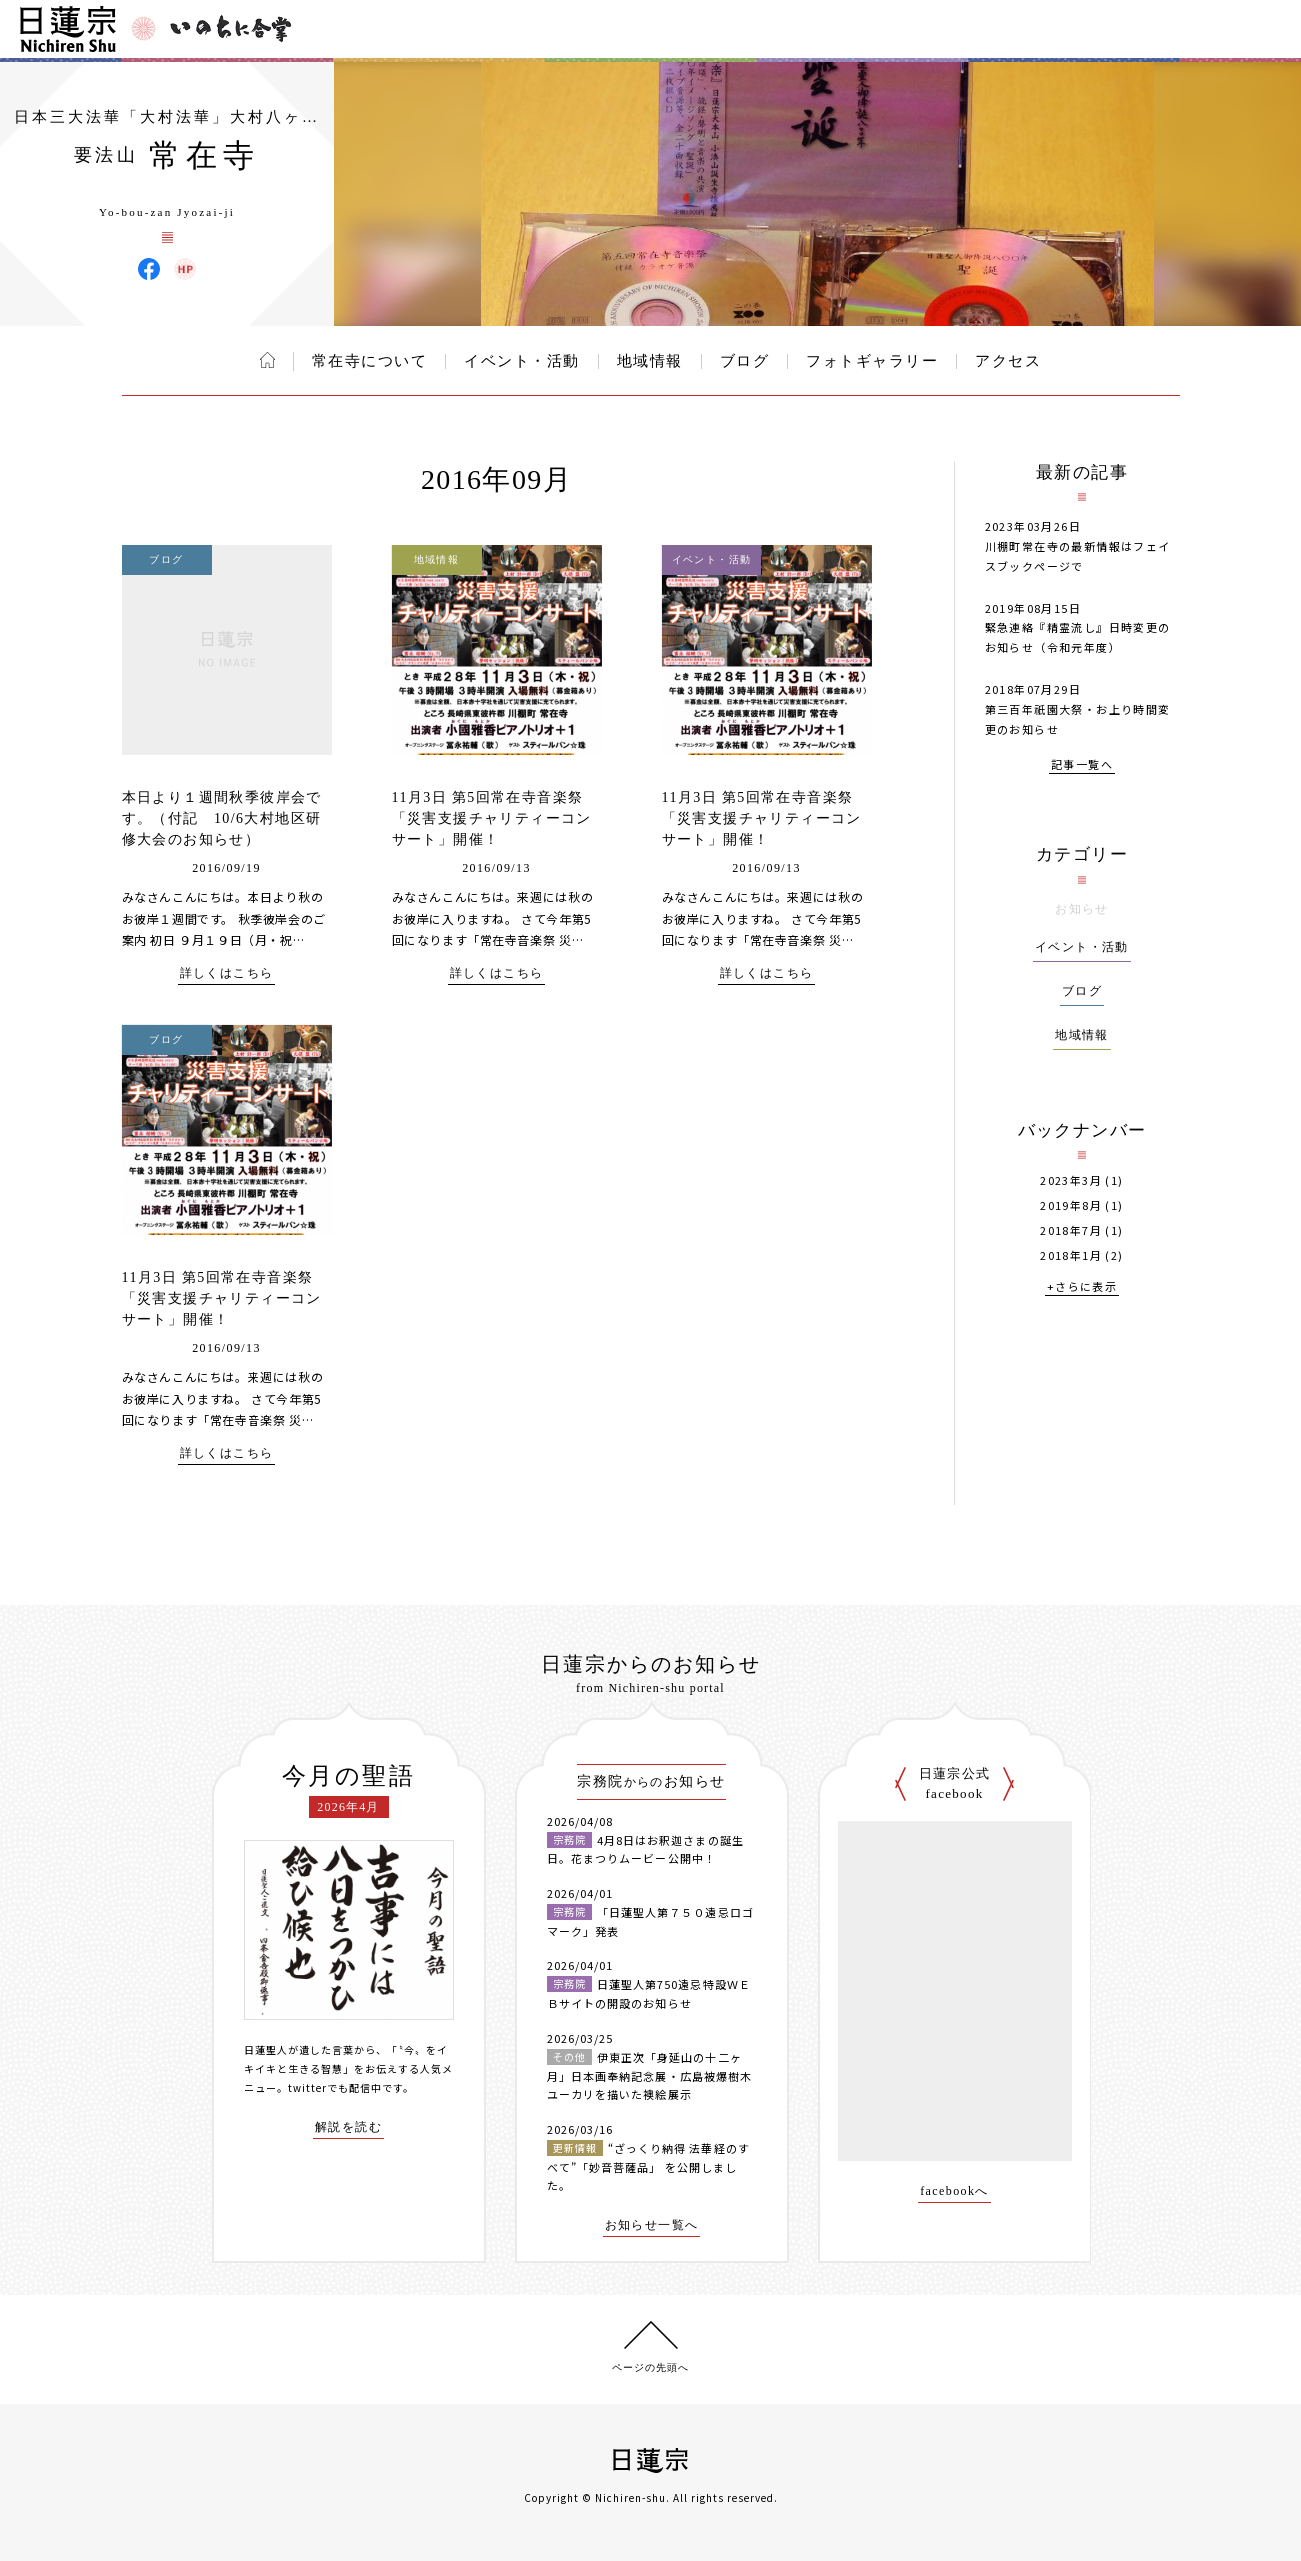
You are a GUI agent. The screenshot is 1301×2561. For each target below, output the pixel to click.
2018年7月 (1071, 1230)
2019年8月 (1071, 1205)
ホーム (267, 360)
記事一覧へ (1082, 765)
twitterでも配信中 (335, 2087)
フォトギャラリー (872, 361)
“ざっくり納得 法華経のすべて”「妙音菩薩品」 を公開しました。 (648, 2166)
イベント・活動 (522, 361)
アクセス (1008, 361)
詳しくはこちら (227, 973)
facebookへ (954, 2191)
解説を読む (348, 2127)
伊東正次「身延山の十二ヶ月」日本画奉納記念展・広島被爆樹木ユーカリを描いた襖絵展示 (650, 2075)
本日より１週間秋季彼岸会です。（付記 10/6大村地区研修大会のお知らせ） (222, 818)
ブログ (745, 361)
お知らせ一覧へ (652, 2225)
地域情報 (650, 361)
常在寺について (370, 361)
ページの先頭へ (650, 2367)
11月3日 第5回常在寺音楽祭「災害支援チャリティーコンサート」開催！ (492, 818)
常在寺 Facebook (149, 269)
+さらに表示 (1082, 1287)
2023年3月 (1071, 1180)
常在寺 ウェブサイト (185, 269)
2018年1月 (1071, 1255)
